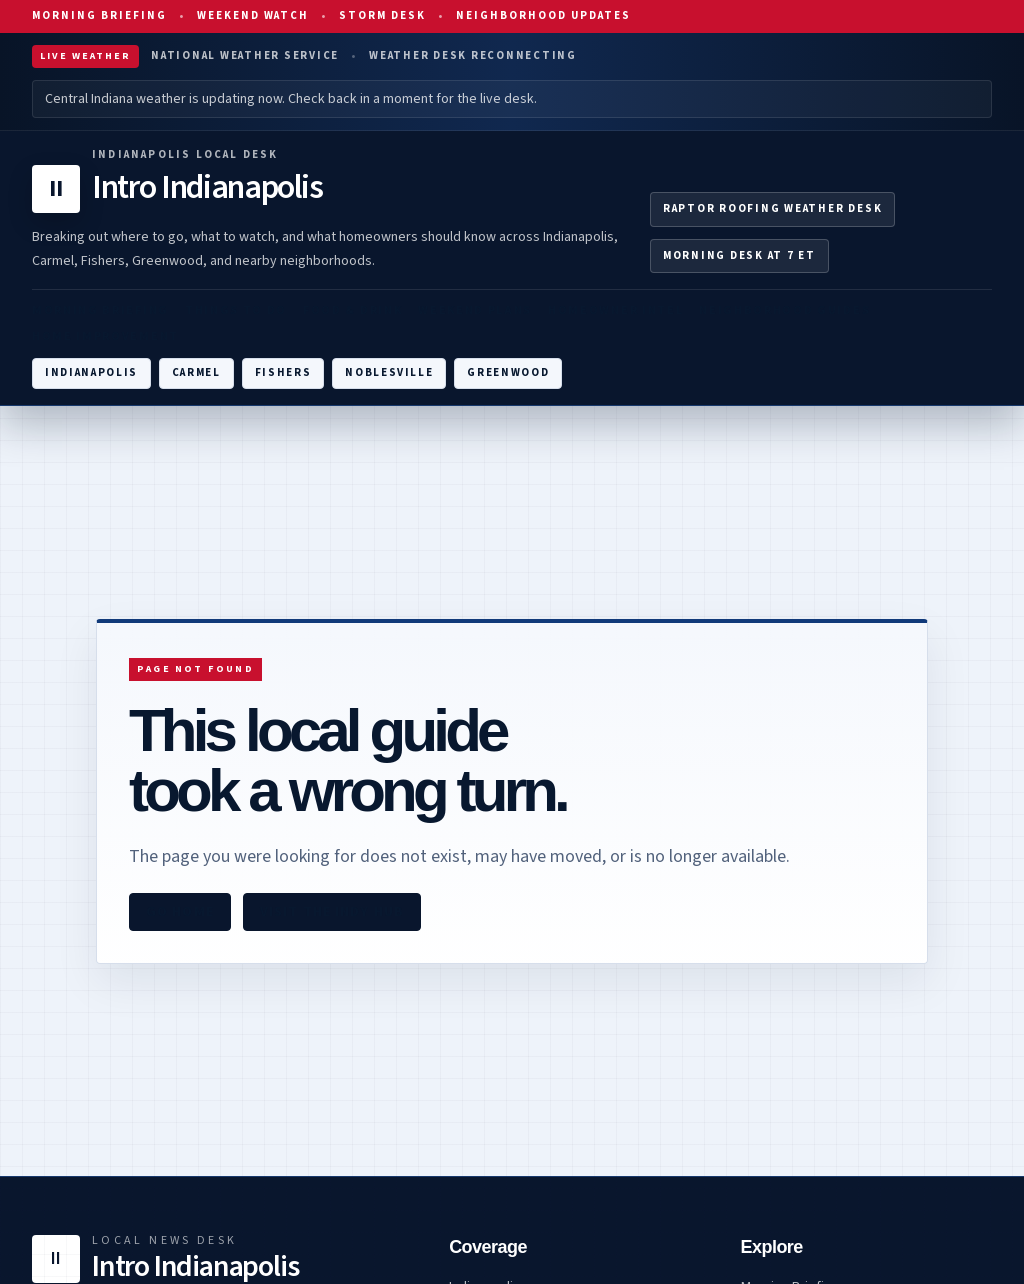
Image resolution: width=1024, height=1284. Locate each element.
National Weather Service (245, 55)
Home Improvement (105, 336)
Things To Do (236, 310)
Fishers (283, 372)
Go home (180, 912)
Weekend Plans (475, 310)
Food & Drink (352, 310)
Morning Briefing (99, 15)
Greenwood (508, 372)
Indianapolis (91, 372)
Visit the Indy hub (332, 912)
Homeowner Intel (615, 310)
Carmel (196, 372)
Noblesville (389, 372)
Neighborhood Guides (784, 310)
